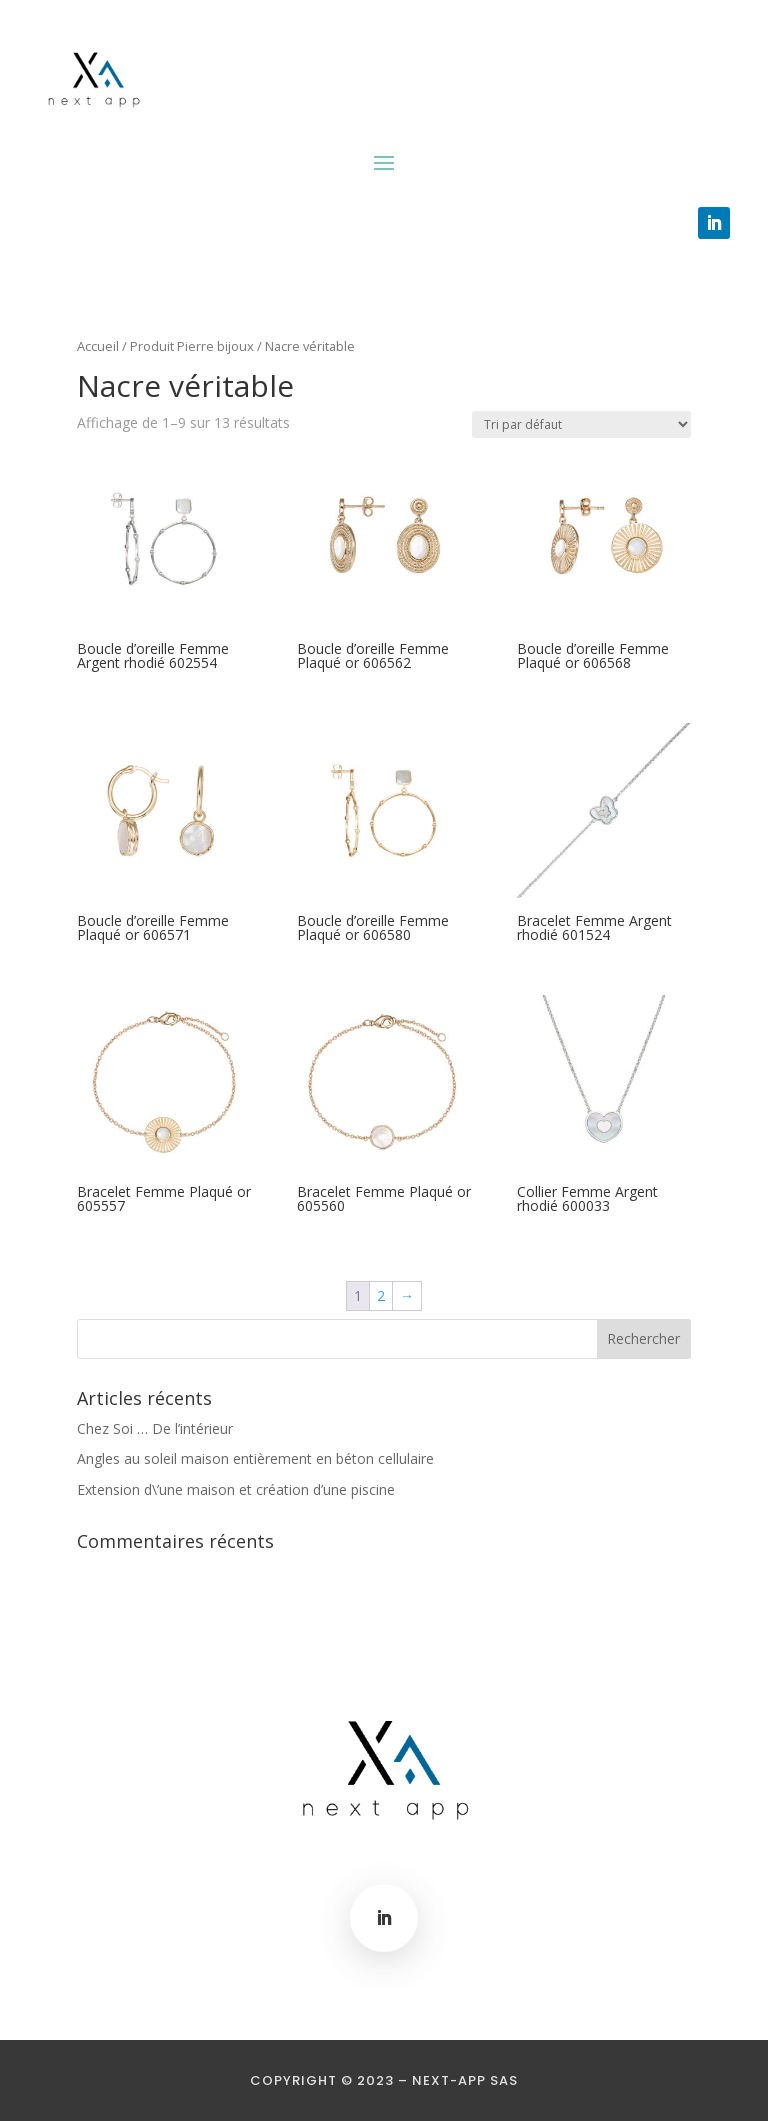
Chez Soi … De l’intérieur (155, 1428)
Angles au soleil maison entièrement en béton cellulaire (255, 1458)
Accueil (98, 346)
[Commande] (581, 424)
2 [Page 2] (381, 1295)
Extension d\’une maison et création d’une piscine (236, 1489)
